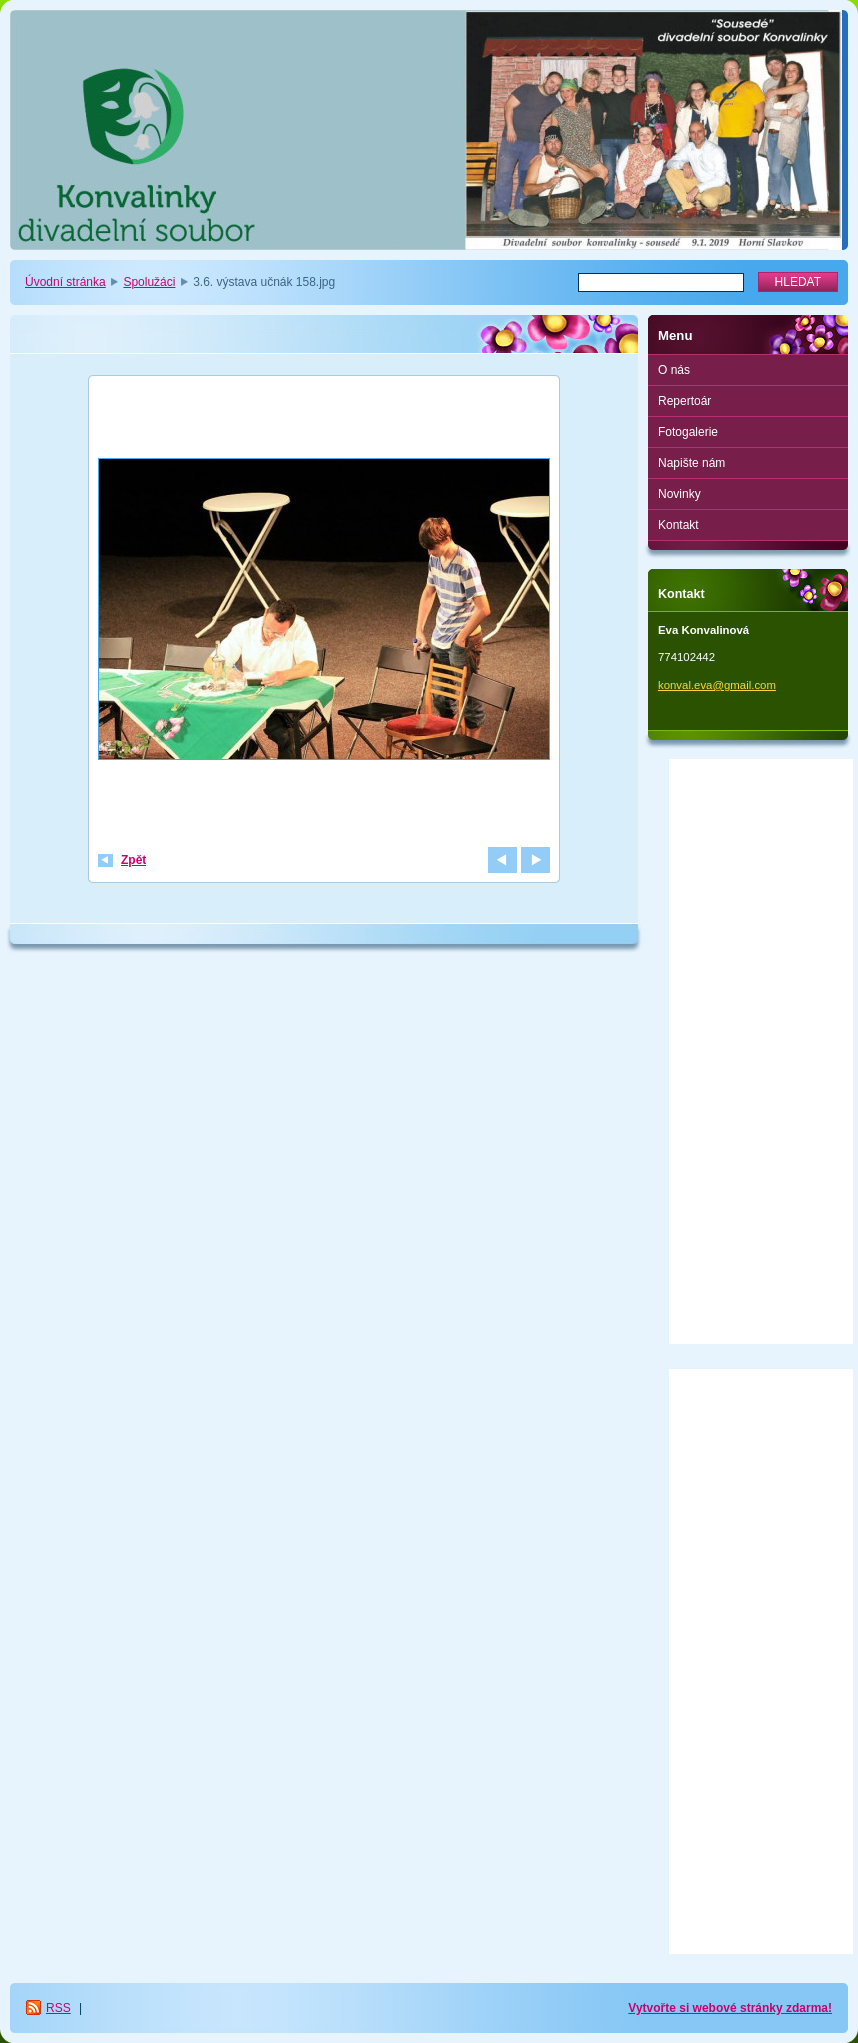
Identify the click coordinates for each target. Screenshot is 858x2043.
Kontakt (678, 525)
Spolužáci (149, 282)
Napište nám (691, 463)
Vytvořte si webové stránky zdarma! (730, 2008)
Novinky (679, 494)
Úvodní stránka (65, 282)
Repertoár (684, 401)
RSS (58, 2008)
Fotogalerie (688, 432)
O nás (674, 370)
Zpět (133, 860)
